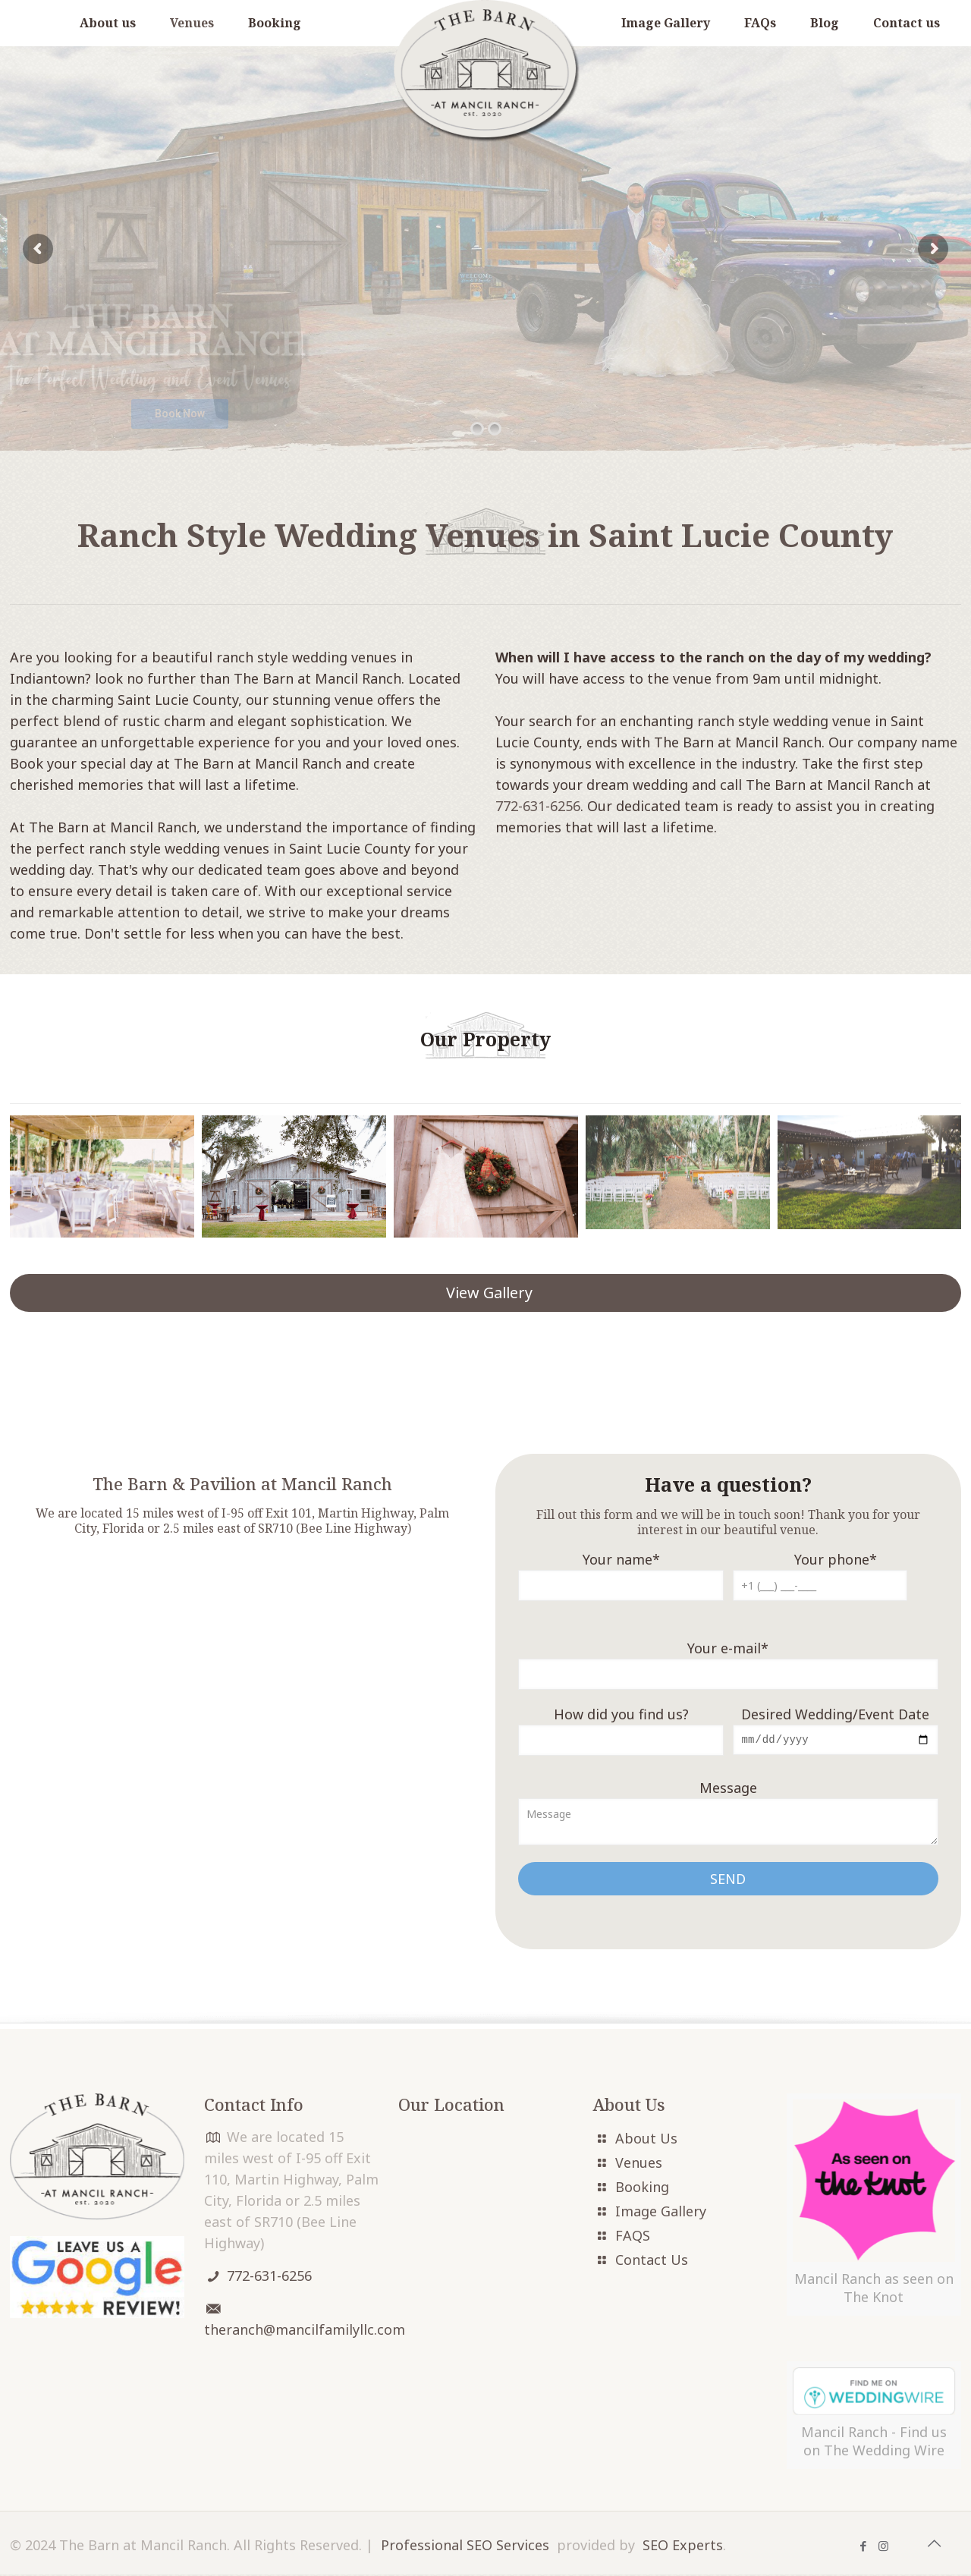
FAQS (632, 2237)
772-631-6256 (537, 806)
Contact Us (651, 2261)
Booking (642, 2188)
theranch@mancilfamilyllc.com (304, 2331)
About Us (646, 2140)
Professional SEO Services (465, 2546)
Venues (638, 2164)
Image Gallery (660, 2212)
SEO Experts (683, 2546)
